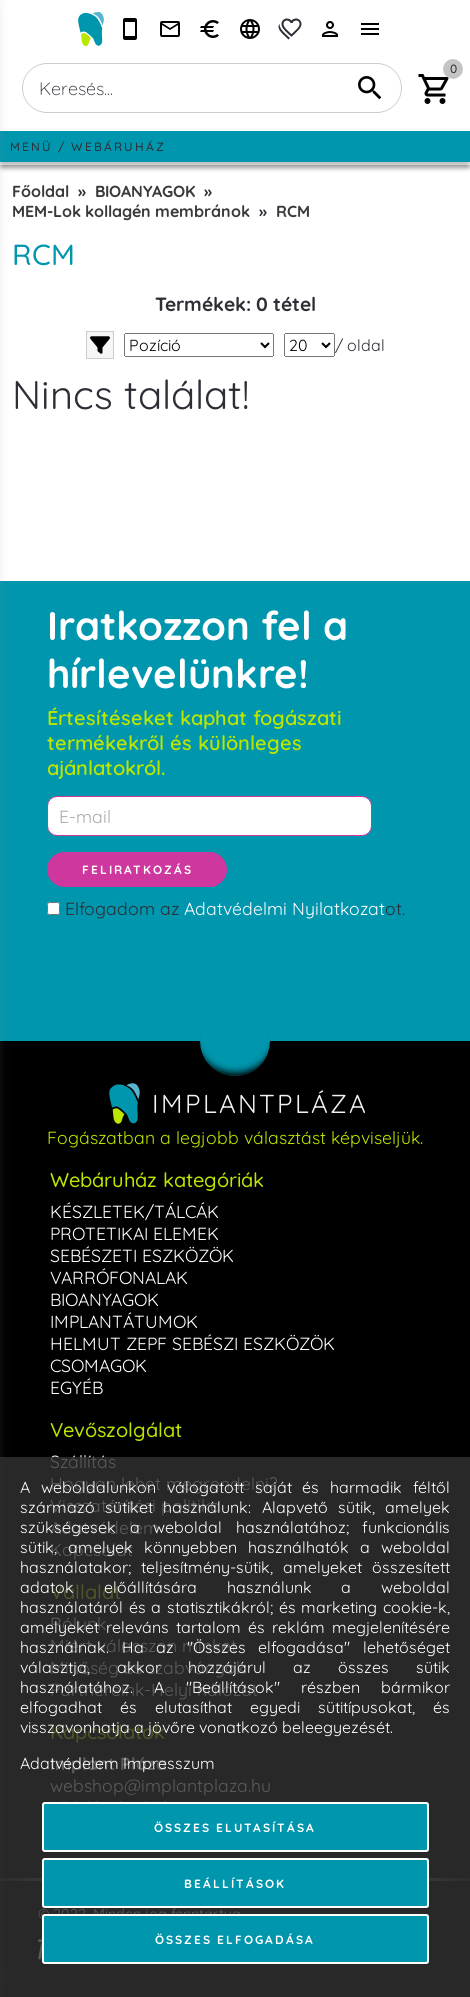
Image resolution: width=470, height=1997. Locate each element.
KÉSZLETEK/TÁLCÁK (134, 1211)
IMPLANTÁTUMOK (124, 1321)
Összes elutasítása (235, 1827)
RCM (293, 211)
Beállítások (235, 1883)
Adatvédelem (69, 1763)
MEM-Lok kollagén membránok (131, 211)
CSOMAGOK (98, 1365)
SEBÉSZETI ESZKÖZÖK (142, 1255)
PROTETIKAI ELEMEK (134, 1233)
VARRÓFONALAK (119, 1277)
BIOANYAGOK (145, 191)
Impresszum (169, 1763)
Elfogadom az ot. (235, 908)
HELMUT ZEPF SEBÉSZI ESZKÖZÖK (192, 1343)
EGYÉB (76, 1387)
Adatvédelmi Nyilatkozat (284, 908)
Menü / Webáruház (88, 146)
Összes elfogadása (235, 1939)
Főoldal (40, 191)
